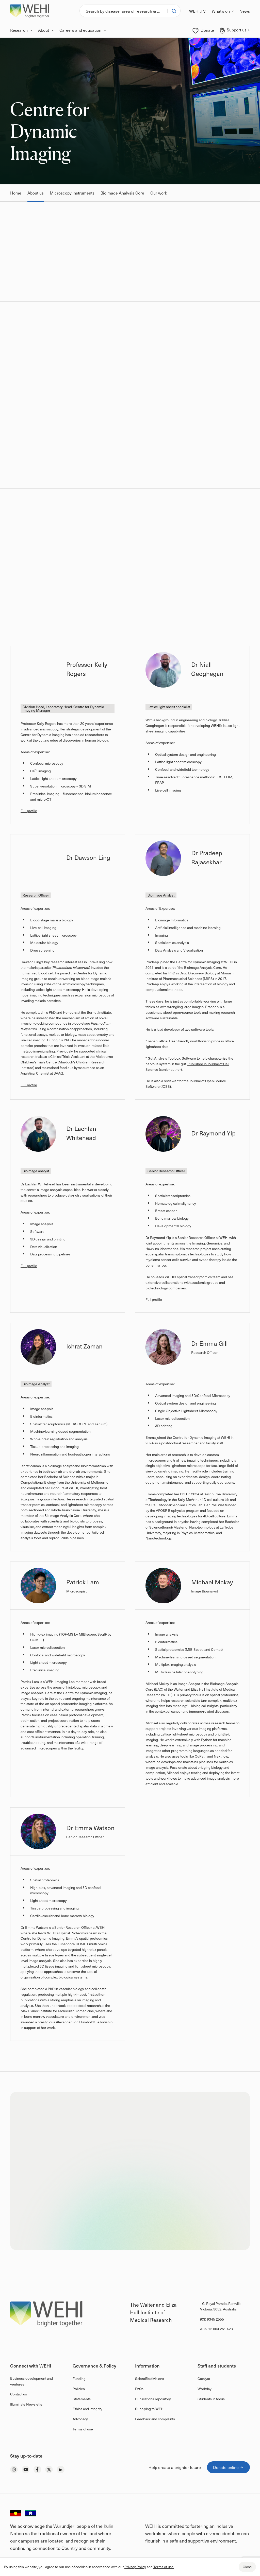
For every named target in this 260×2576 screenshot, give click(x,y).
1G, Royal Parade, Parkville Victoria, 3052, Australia (220, 2306)
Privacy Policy (135, 2566)
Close (247, 2566)
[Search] (123, 11)
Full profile (29, 810)
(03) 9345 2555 (212, 2319)
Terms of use (163, 2566)
